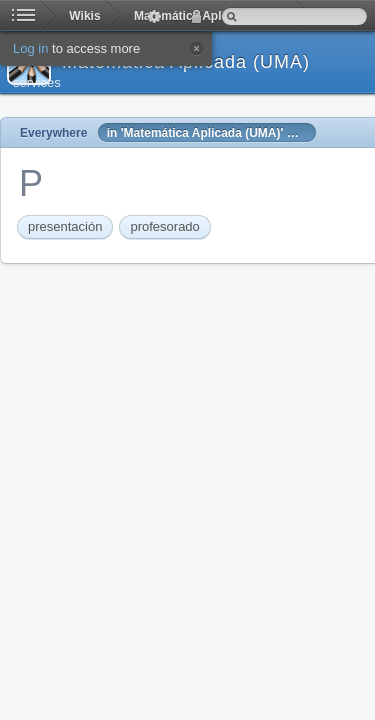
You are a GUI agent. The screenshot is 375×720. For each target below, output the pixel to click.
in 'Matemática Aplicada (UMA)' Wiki (209, 133)
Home (24, 16)
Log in (196, 16)
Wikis (84, 16)
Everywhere (53, 133)
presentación (65, 226)
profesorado (164, 226)
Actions (154, 16)
